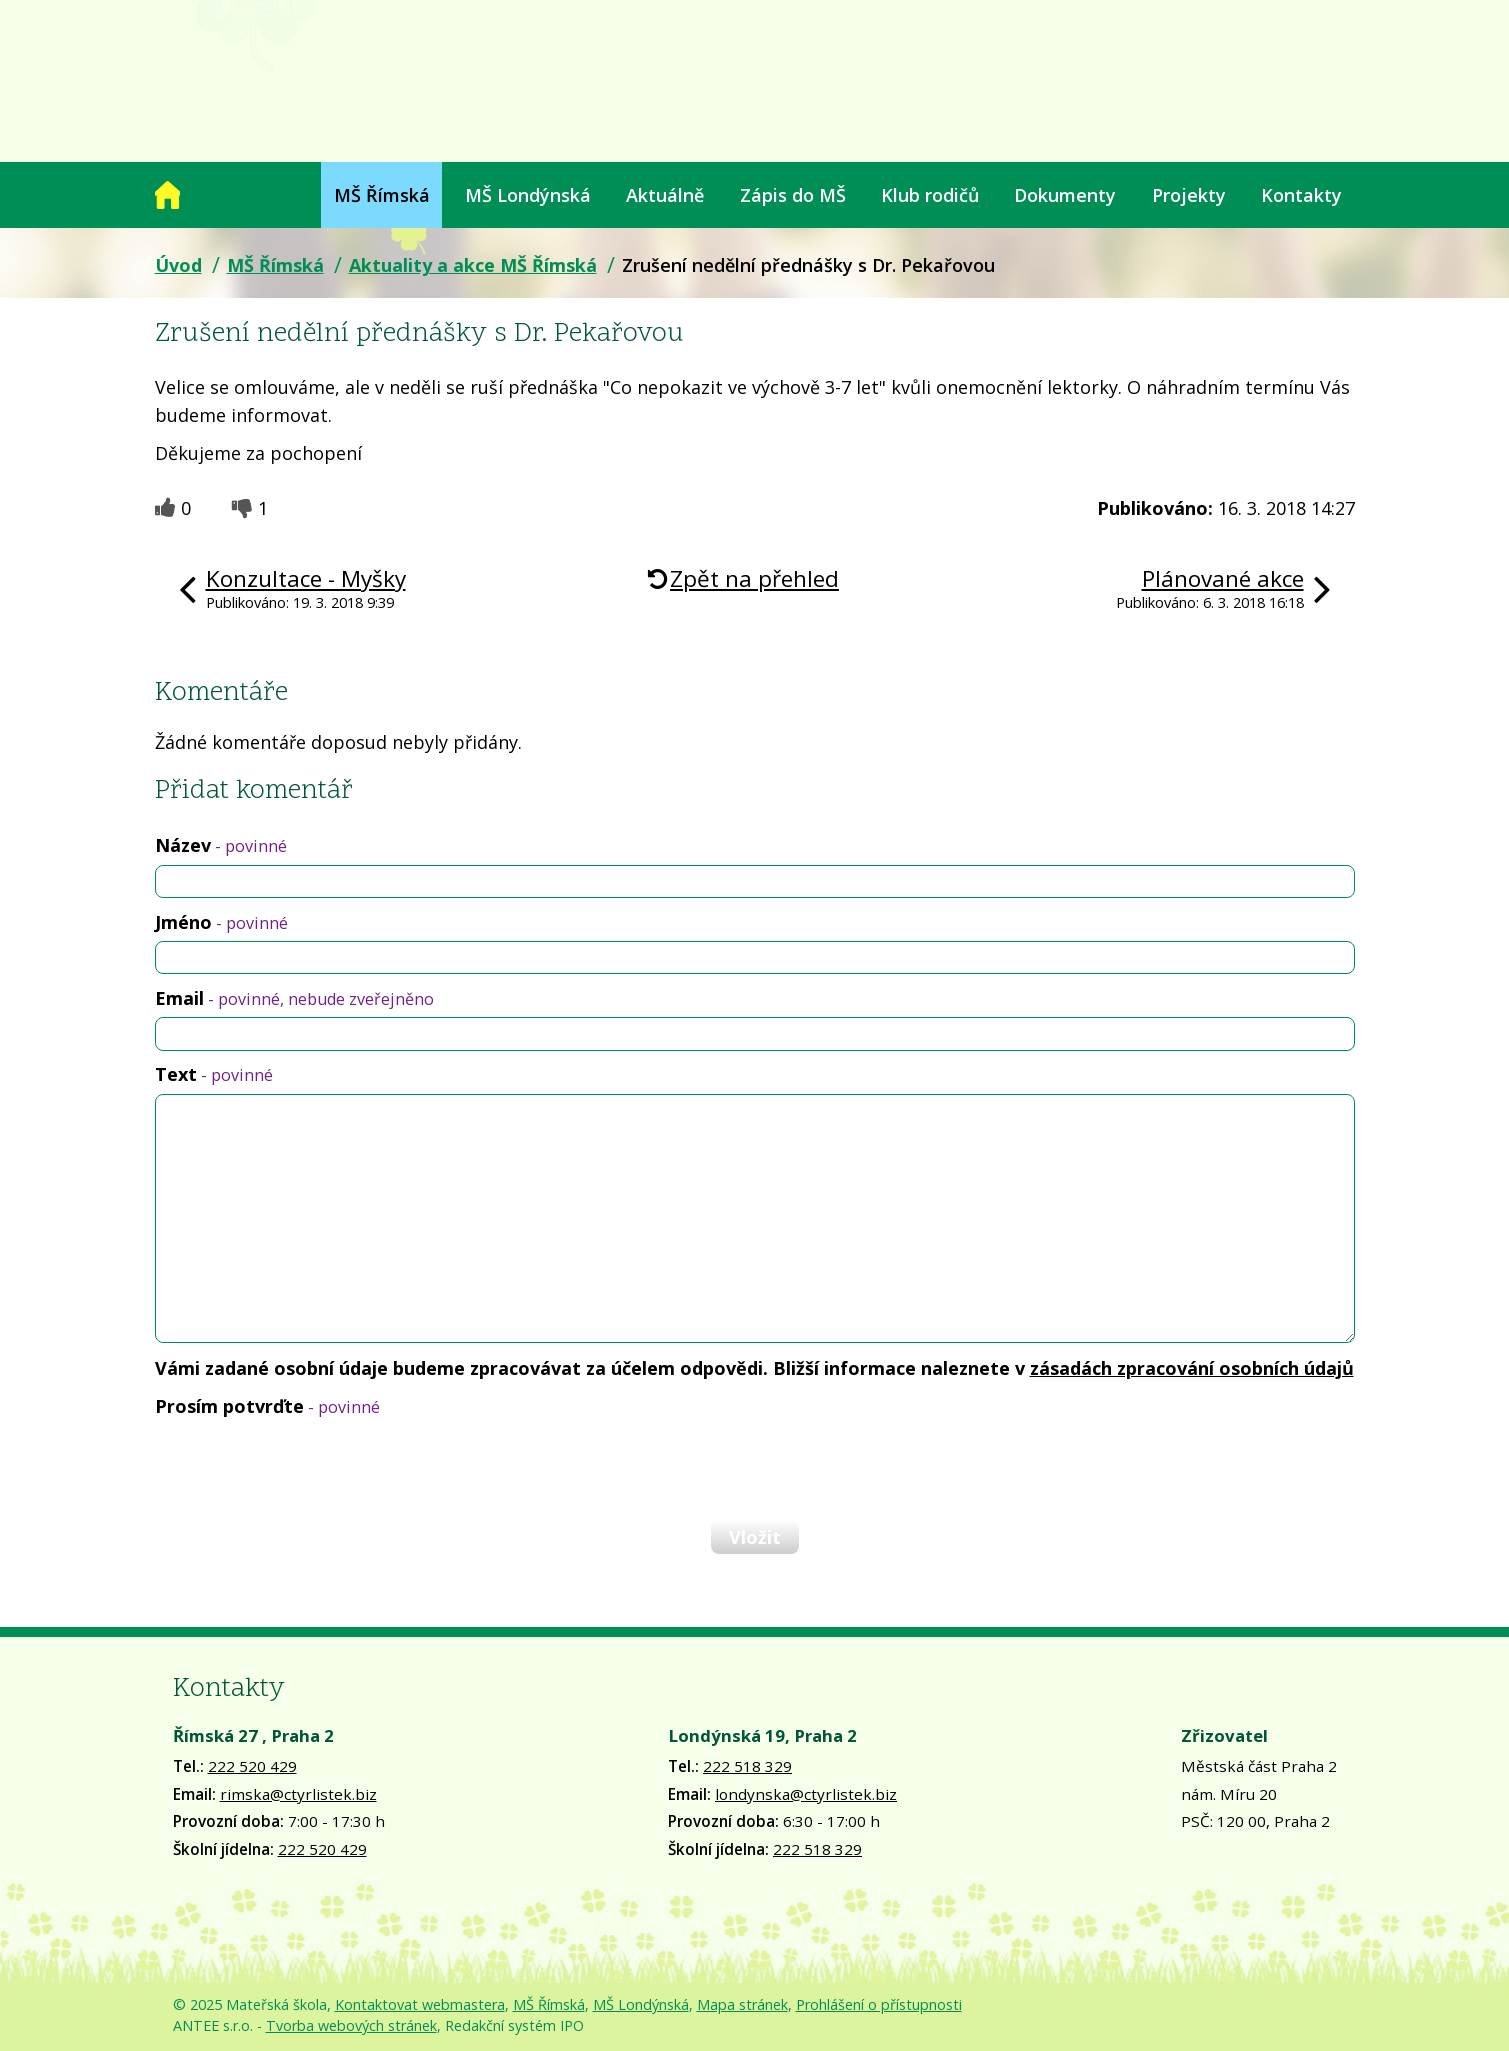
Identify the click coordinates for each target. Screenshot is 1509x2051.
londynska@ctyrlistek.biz (806, 1794)
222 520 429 (252, 1766)
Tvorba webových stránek (351, 2025)
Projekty (1189, 195)
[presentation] (307, 1468)
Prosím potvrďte (267, 1406)
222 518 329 (747, 1766)
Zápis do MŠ (793, 195)
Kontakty (1301, 195)
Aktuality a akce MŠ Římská (473, 265)
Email (294, 998)
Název (221, 845)
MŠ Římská (382, 195)
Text (214, 1074)
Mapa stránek (742, 2004)
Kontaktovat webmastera (420, 2004)
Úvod (167, 195)
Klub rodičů (930, 195)
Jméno (221, 922)
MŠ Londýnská (528, 195)
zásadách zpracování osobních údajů (1192, 1368)
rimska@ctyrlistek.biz (298, 1794)
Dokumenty (1065, 195)
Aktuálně (665, 195)
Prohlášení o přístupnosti (879, 2004)
